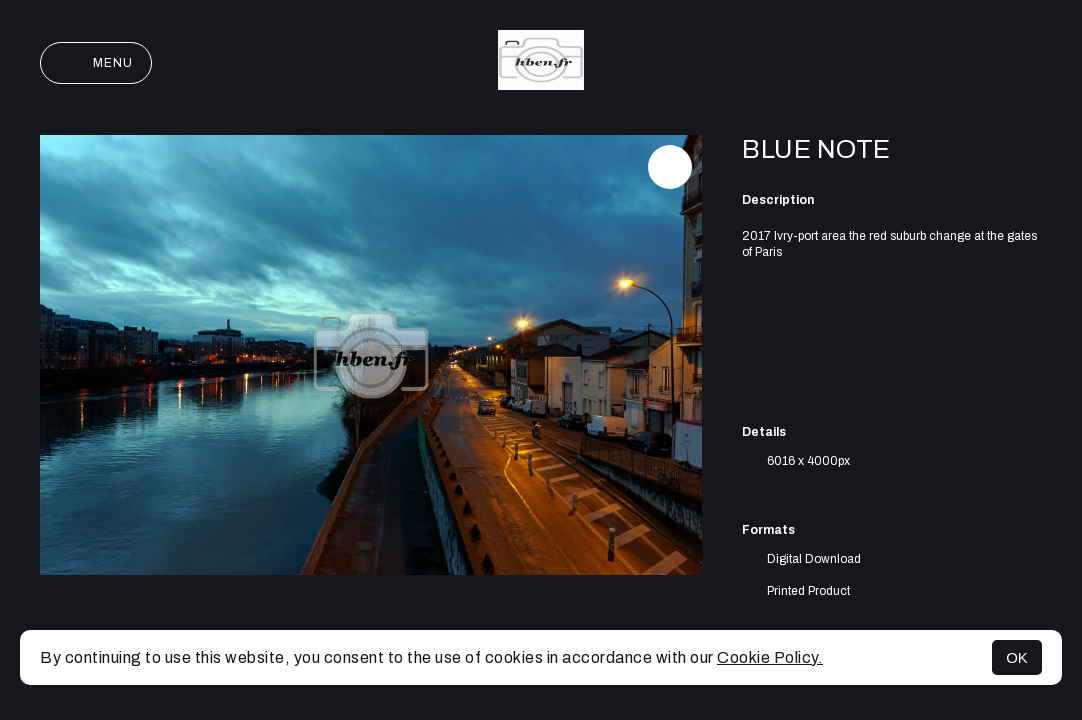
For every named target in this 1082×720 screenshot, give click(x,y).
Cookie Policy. (770, 657)
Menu (96, 63)
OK (1017, 657)
